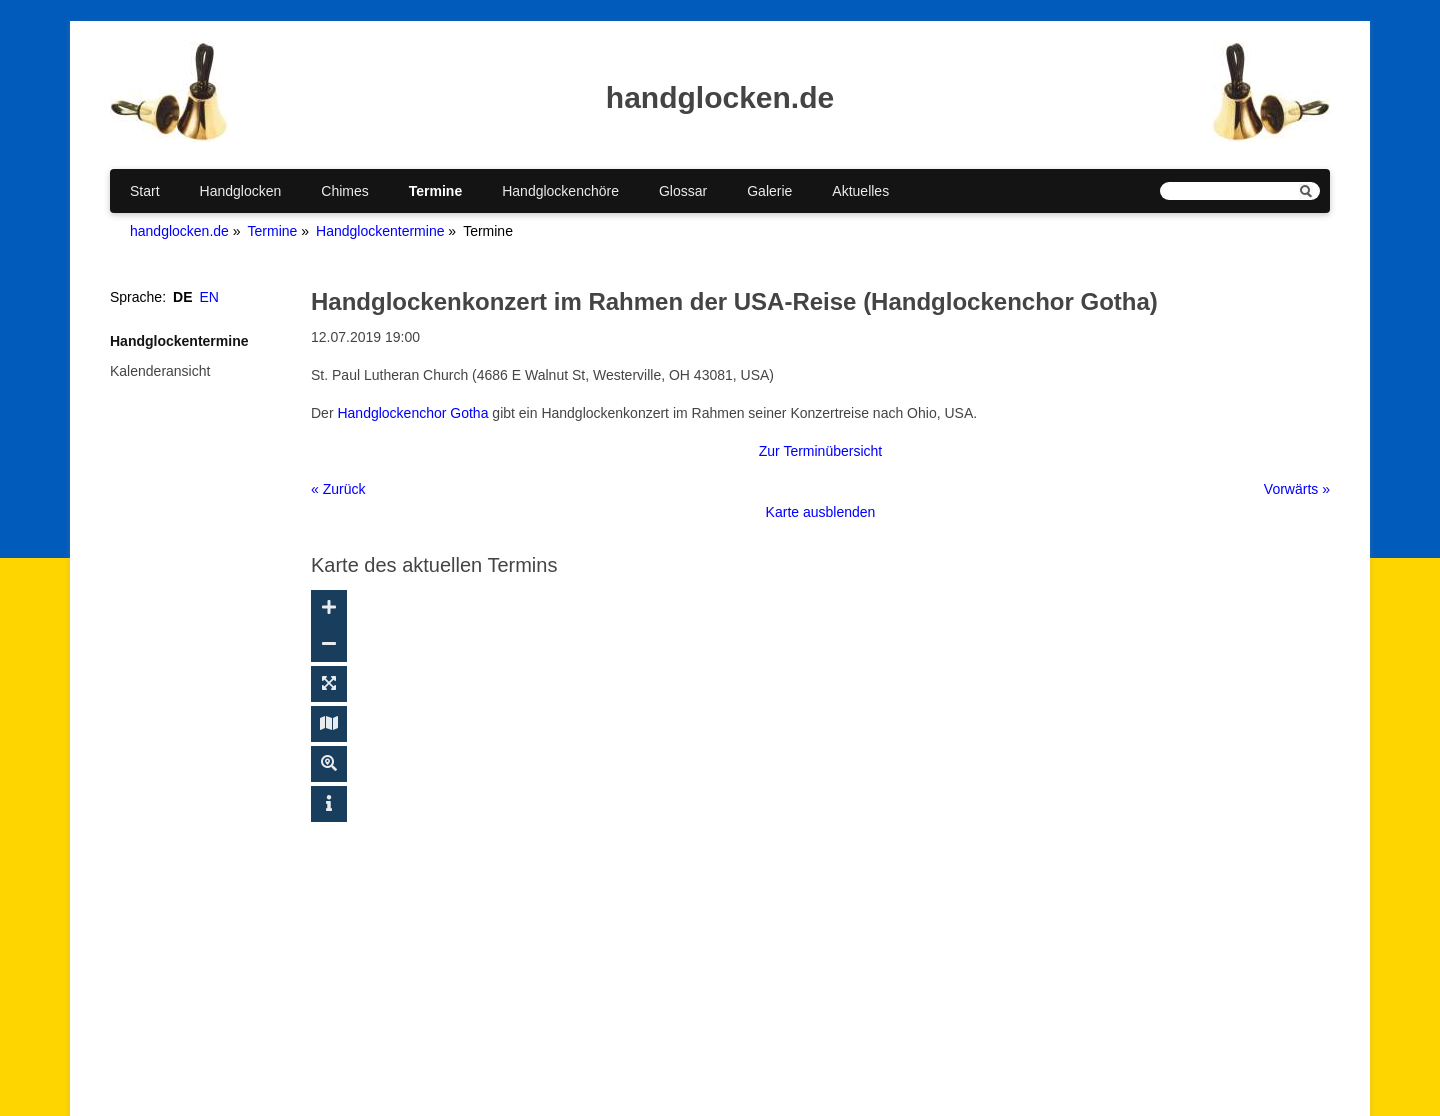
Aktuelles (860, 191)
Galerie (769, 191)
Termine (435, 191)
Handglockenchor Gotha (412, 413)
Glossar (683, 191)
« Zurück (338, 489)
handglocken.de (179, 231)
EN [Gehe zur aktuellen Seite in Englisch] (209, 297)
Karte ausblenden (821, 512)
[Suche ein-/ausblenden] (329, 764)
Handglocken (241, 191)
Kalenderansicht (160, 371)
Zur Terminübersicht (820, 451)
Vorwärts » (1297, 489)
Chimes (344, 191)
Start (145, 191)
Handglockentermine (380, 231)
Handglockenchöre (560, 191)
